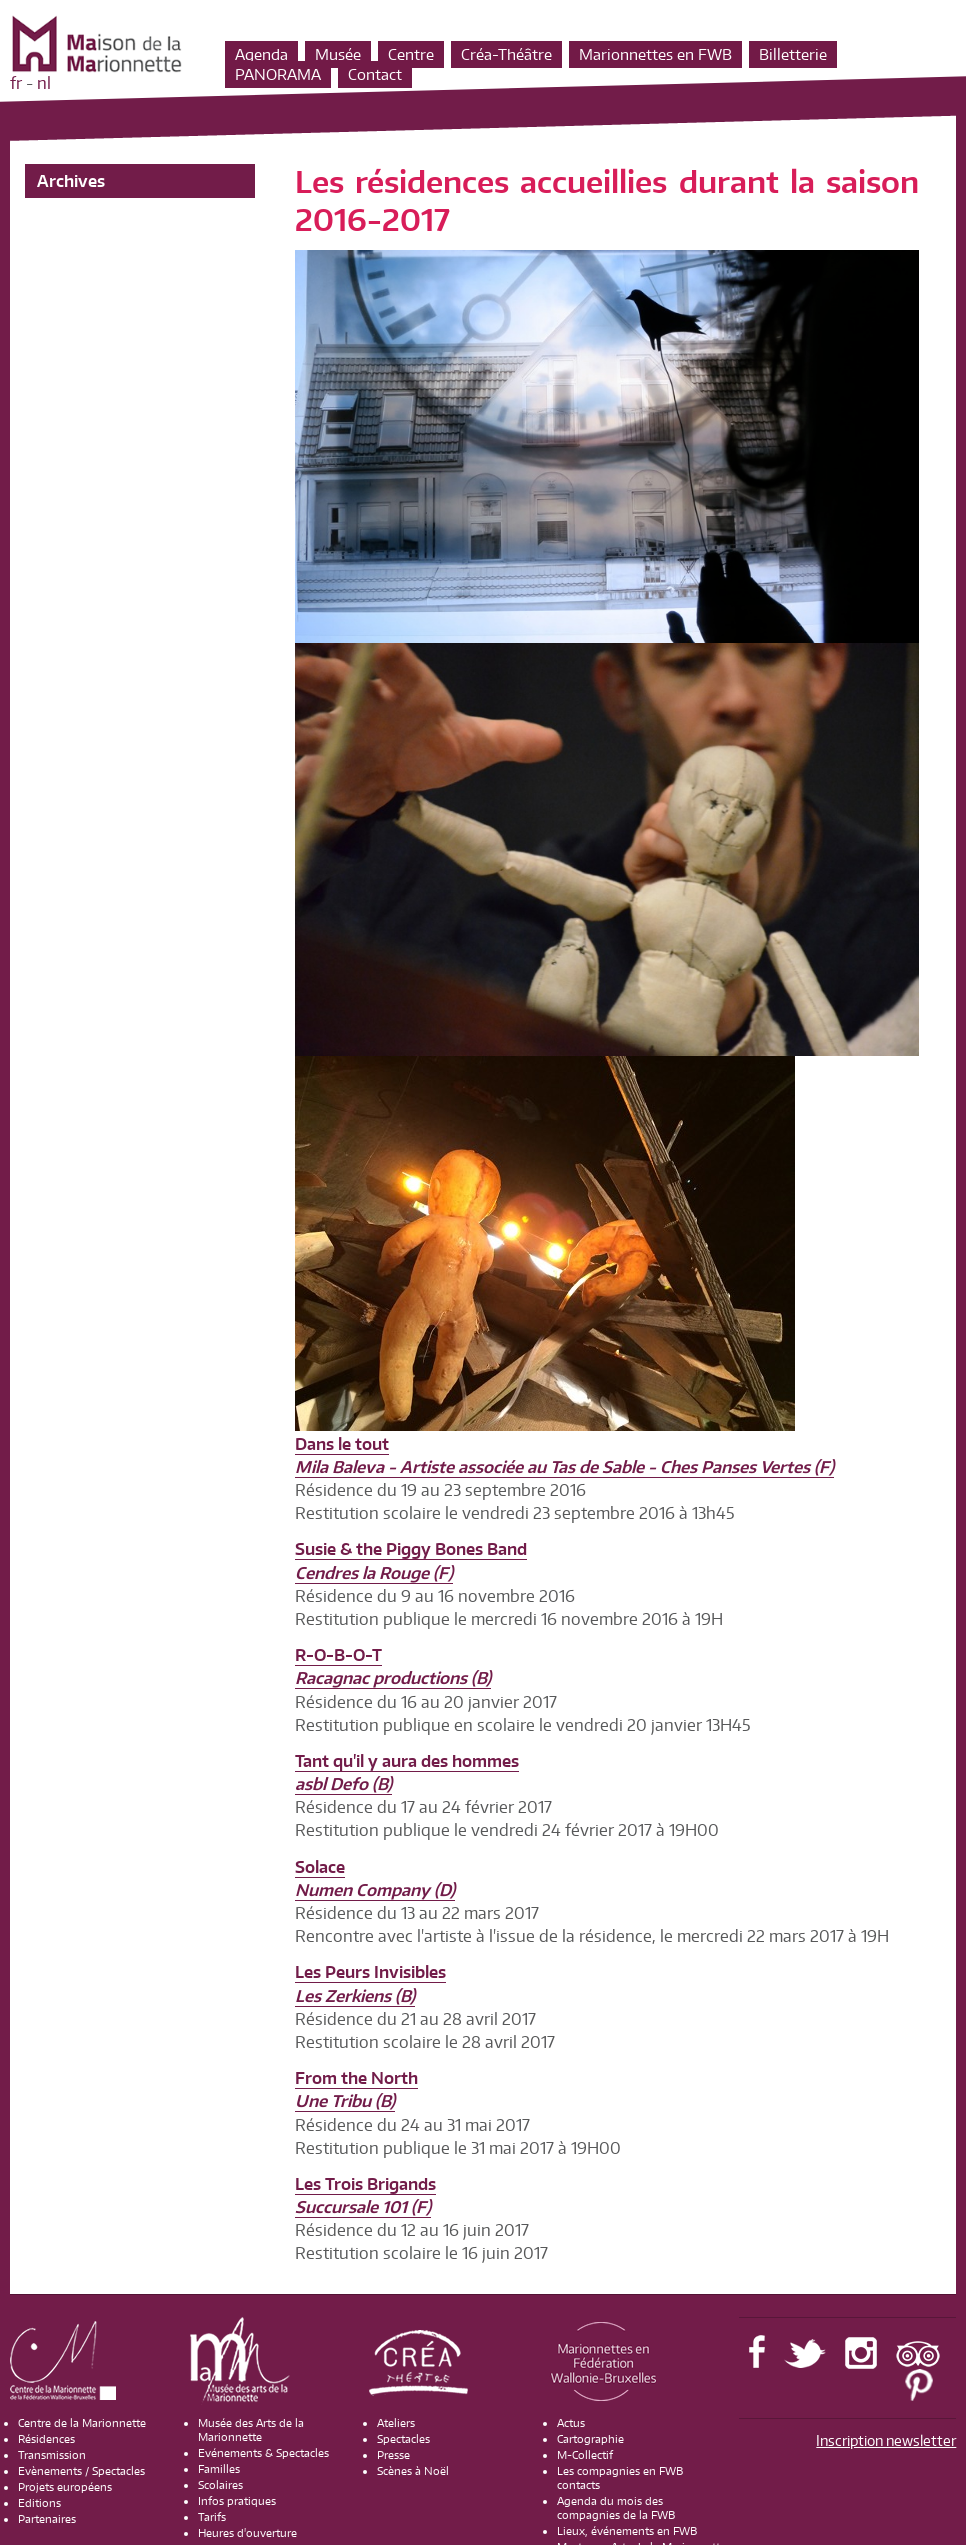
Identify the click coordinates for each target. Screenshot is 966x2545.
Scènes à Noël (413, 2471)
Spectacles (403, 2439)
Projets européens (65, 2487)
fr (16, 83)
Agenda (261, 54)
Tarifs (212, 2517)
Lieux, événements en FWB (627, 2531)
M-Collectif (585, 2455)
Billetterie (793, 54)
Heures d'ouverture (247, 2533)
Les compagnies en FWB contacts (620, 2478)
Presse (393, 2455)
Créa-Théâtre (506, 54)
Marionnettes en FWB (655, 54)
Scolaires (220, 2485)
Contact (375, 74)
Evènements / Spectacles (81, 2471)
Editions (39, 2503)
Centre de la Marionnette (82, 2423)
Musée (338, 54)
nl (44, 83)
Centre (411, 54)
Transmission (52, 2455)
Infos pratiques (237, 2501)
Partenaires (47, 2519)
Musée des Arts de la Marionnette (251, 2430)
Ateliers (396, 2423)
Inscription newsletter (886, 2440)
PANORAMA (278, 74)
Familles (219, 2469)
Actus (571, 2423)
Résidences (46, 2439)
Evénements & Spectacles (263, 2453)
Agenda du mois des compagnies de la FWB (616, 2508)
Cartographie (590, 2439)
